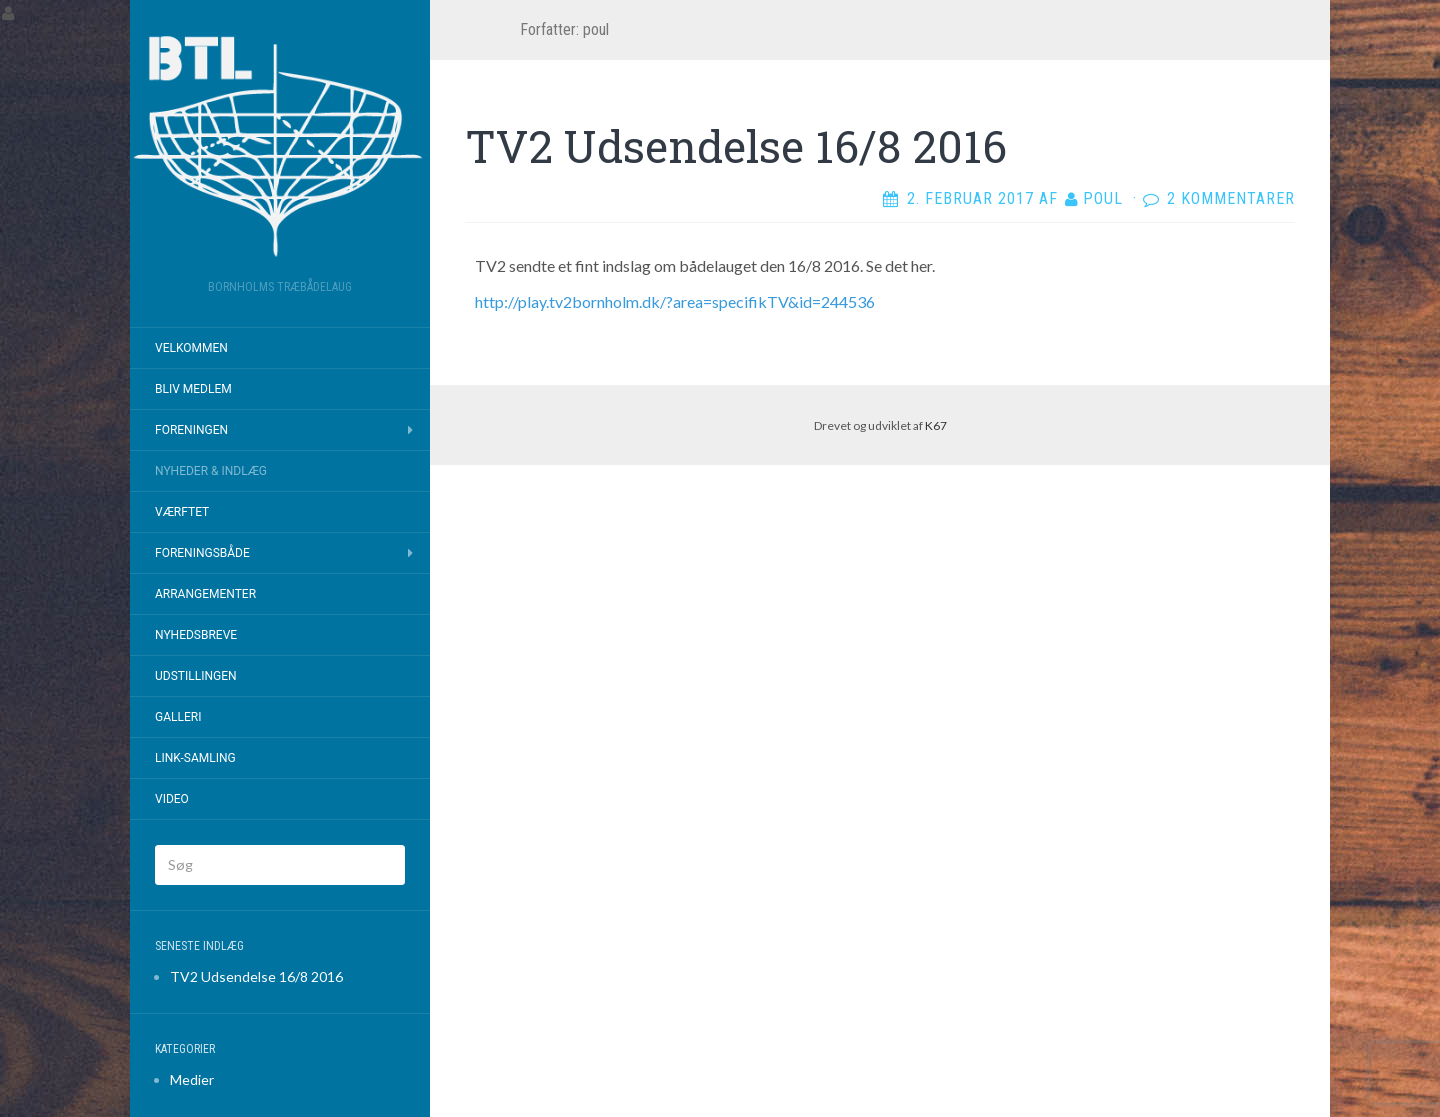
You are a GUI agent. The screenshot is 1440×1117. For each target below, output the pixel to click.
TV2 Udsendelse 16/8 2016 (256, 976)
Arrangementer (205, 594)
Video (172, 799)
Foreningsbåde (202, 553)
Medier (192, 1079)
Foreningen (191, 430)
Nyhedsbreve (196, 635)
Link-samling (195, 758)
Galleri (178, 717)
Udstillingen (196, 676)
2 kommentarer (1231, 198)
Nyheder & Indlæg (211, 471)
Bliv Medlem (193, 389)
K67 (936, 425)
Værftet (182, 512)
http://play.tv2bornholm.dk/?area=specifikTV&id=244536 (675, 301)
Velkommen (191, 348)
